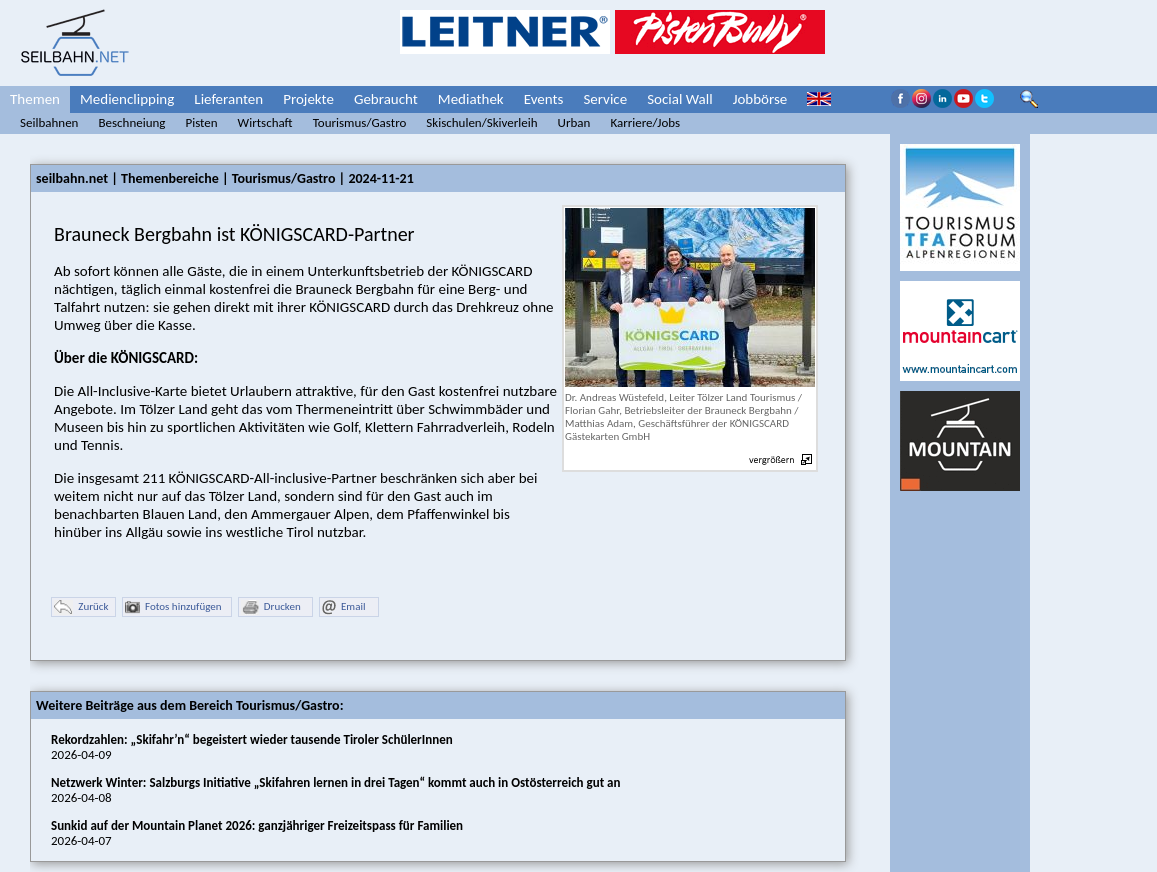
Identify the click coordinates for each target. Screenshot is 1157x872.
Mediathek (471, 99)
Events (544, 99)
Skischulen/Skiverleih (481, 122)
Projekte (308, 99)
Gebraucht (386, 99)
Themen (35, 99)
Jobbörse (760, 99)
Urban (574, 122)
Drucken (271, 607)
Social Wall (680, 99)
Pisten (201, 122)
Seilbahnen (49, 122)
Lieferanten (228, 99)
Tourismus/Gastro (360, 122)
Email (343, 607)
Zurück (81, 607)
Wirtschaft (265, 122)
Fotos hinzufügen (173, 607)
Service (605, 99)
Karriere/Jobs (645, 122)
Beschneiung (131, 122)
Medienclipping (127, 99)
